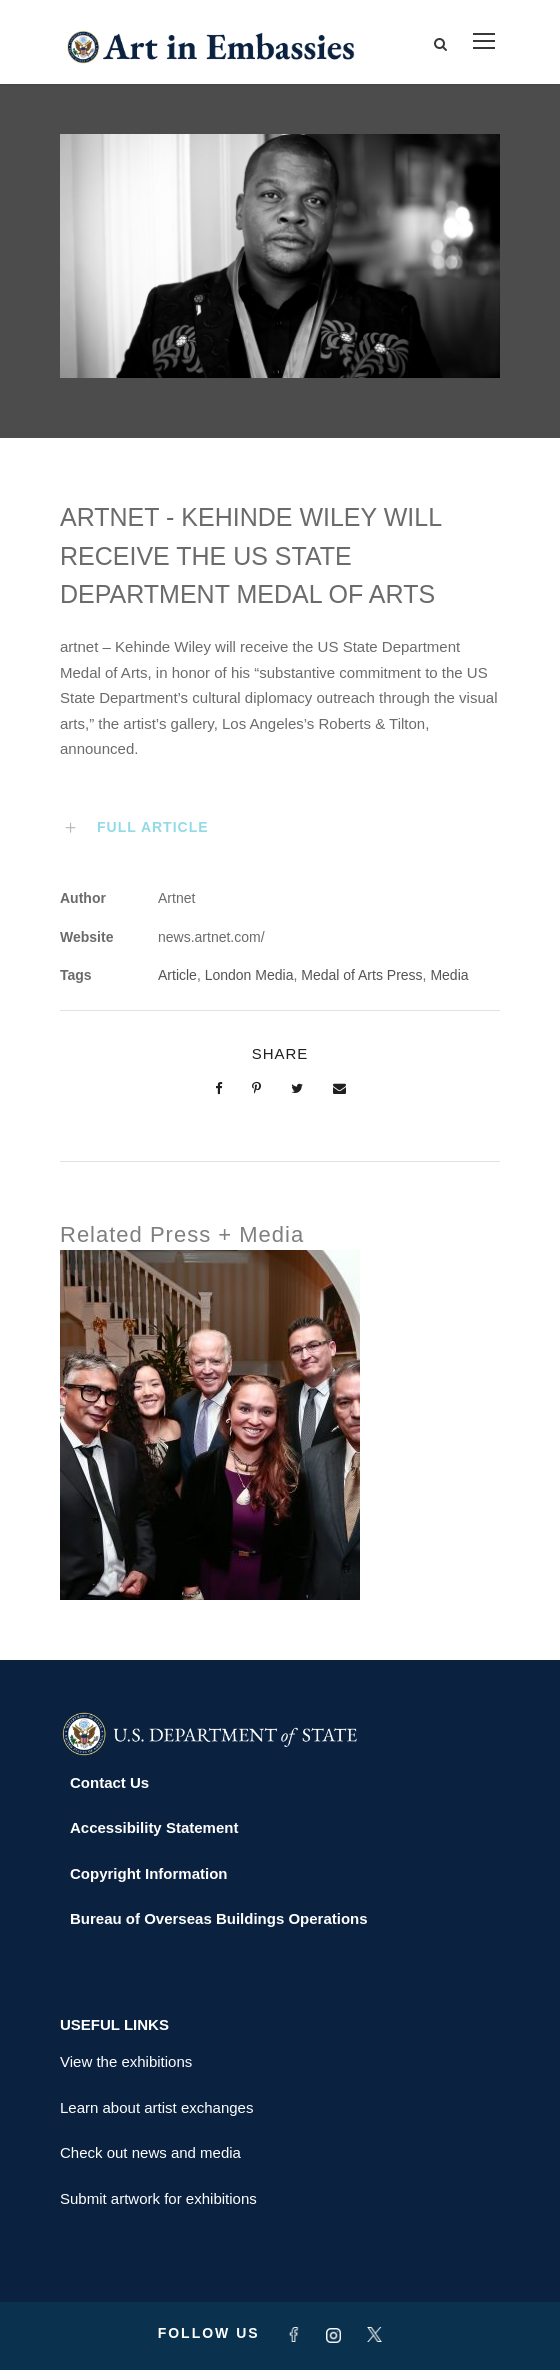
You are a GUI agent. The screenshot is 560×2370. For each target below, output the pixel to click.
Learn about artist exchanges (156, 2107)
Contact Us (109, 1782)
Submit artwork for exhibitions (158, 2198)
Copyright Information (149, 1873)
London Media (249, 975)
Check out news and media (150, 2152)
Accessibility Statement (154, 1827)
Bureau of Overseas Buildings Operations (219, 1918)
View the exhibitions (126, 2061)
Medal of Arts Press (361, 975)
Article (177, 975)
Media (449, 975)
